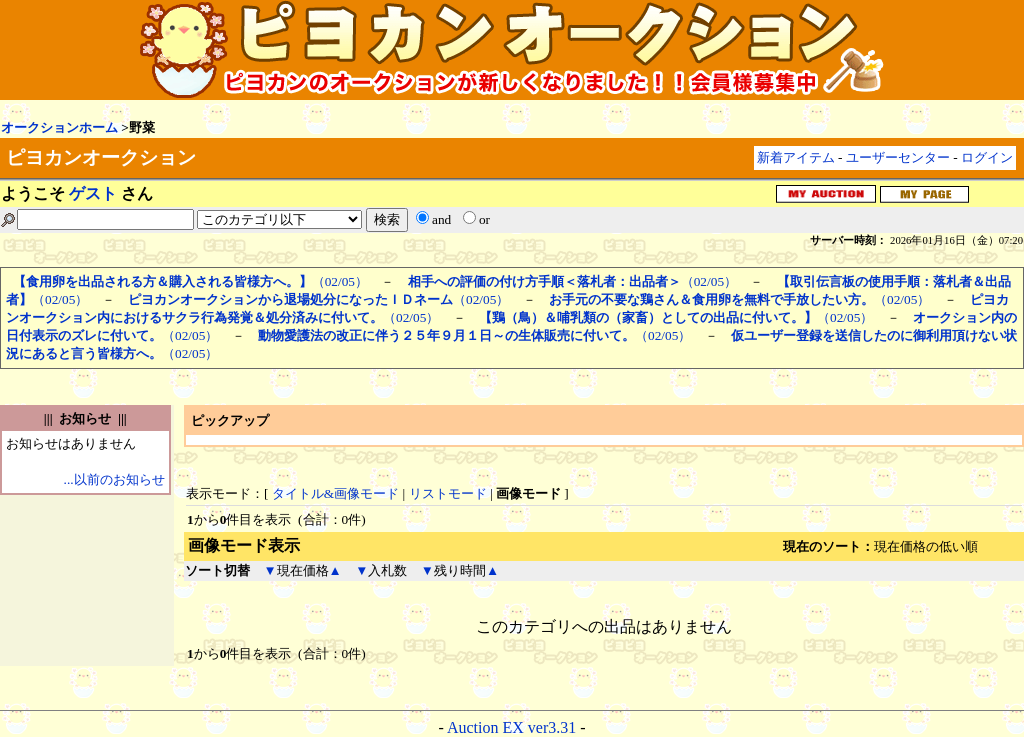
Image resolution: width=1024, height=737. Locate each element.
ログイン (987, 157)
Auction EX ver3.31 (511, 727)
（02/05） (190, 281)
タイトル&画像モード (335, 493)
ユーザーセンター (898, 157)
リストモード (448, 493)
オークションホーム (59, 127)
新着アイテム (796, 157)
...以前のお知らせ (114, 479)
